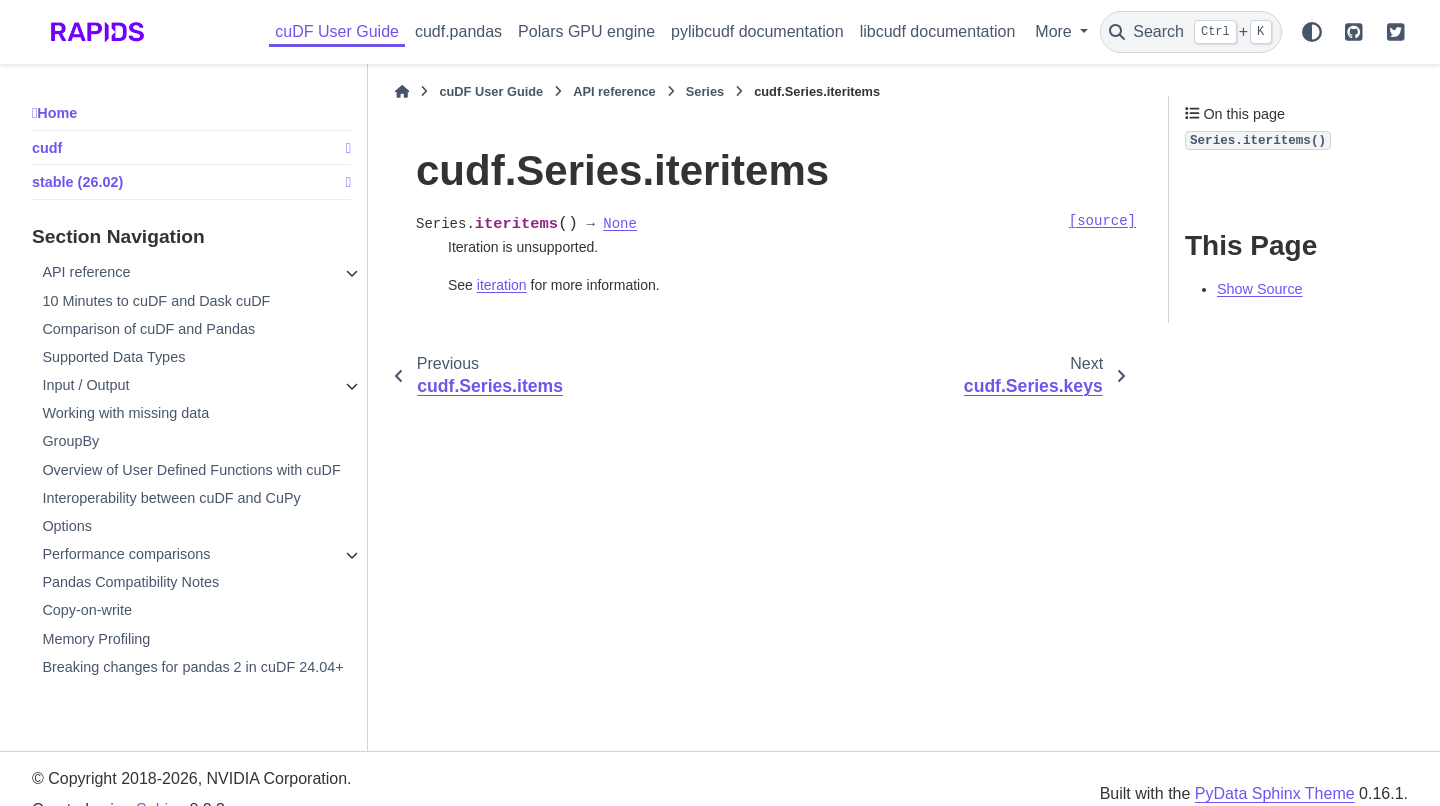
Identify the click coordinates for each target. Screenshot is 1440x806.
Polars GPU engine (586, 31)
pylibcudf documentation (757, 31)
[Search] (1191, 32)
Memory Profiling (96, 639)
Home (57, 113)
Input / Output (85, 385)
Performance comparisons (126, 554)
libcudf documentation (938, 31)
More (1055, 31)
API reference (86, 272)
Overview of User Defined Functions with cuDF (191, 470)
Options (67, 526)
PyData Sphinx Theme (1275, 793)
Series (705, 91)
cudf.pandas (458, 31)
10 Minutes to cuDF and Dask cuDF (156, 301)
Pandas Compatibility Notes (130, 582)
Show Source (1260, 289)
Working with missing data (125, 413)
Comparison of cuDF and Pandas (148, 329)
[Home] (402, 92)
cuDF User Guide (337, 31)
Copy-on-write (87, 610)
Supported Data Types (113, 357)
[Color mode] (1312, 32)
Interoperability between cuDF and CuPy (171, 498)
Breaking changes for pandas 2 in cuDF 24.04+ (192, 667)
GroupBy (70, 441)
